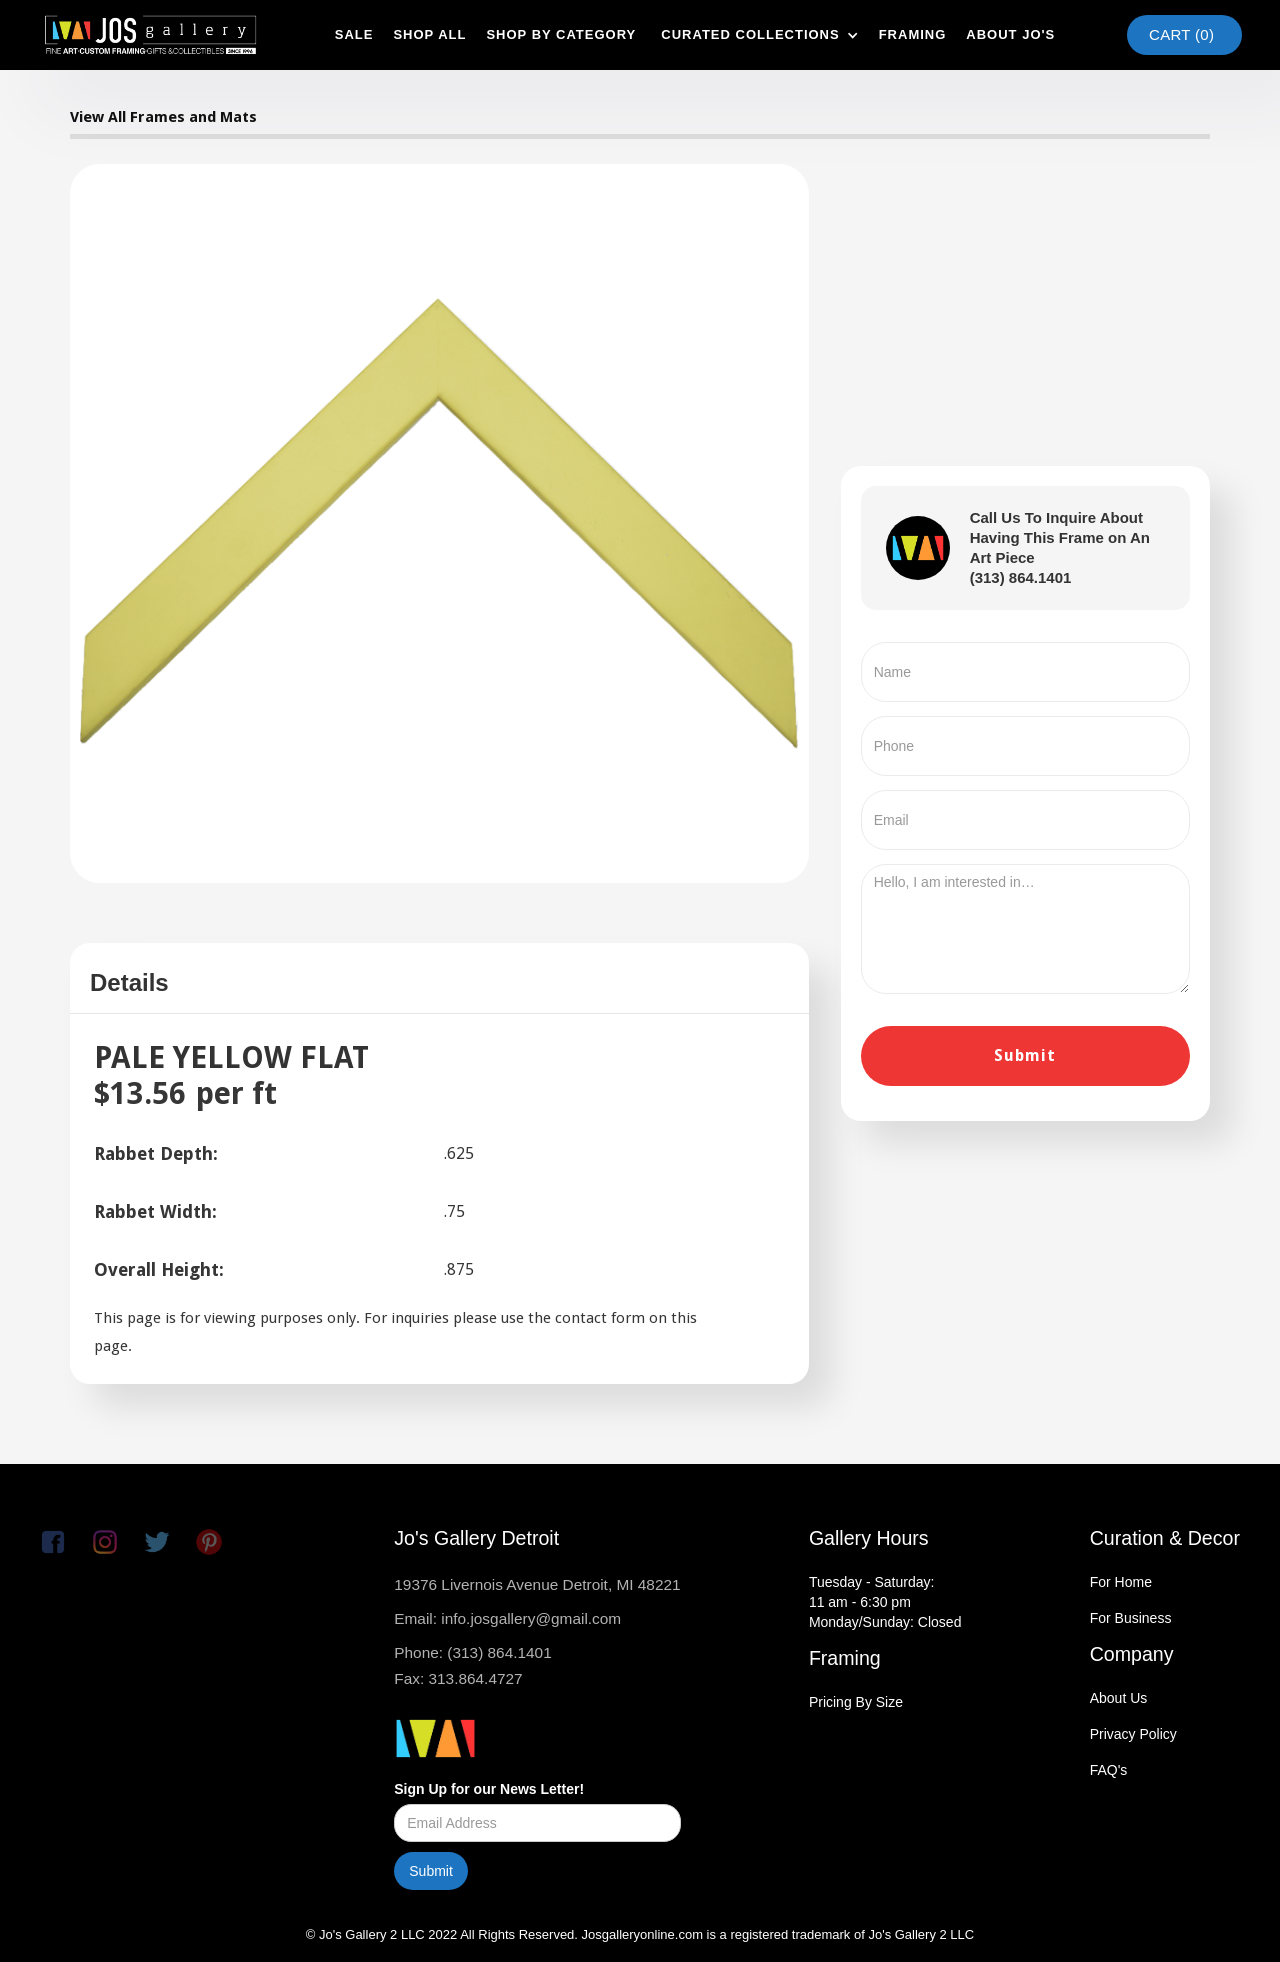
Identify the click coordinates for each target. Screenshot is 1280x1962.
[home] (150, 35)
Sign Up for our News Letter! (489, 1789)
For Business (1131, 1618)
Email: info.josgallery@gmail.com (507, 1618)
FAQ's (1109, 1770)
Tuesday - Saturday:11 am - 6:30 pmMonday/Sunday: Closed (885, 1602)
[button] (757, 35)
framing (913, 34)
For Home (1121, 1582)
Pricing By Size (856, 1702)
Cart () (1181, 34)
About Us (1119, 1698)
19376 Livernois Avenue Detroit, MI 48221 (537, 1584)
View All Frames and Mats (163, 117)
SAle (354, 34)
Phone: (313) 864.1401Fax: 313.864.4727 (472, 1665)
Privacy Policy (1133, 1734)
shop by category (561, 34)
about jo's (1010, 34)
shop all (429, 34)
